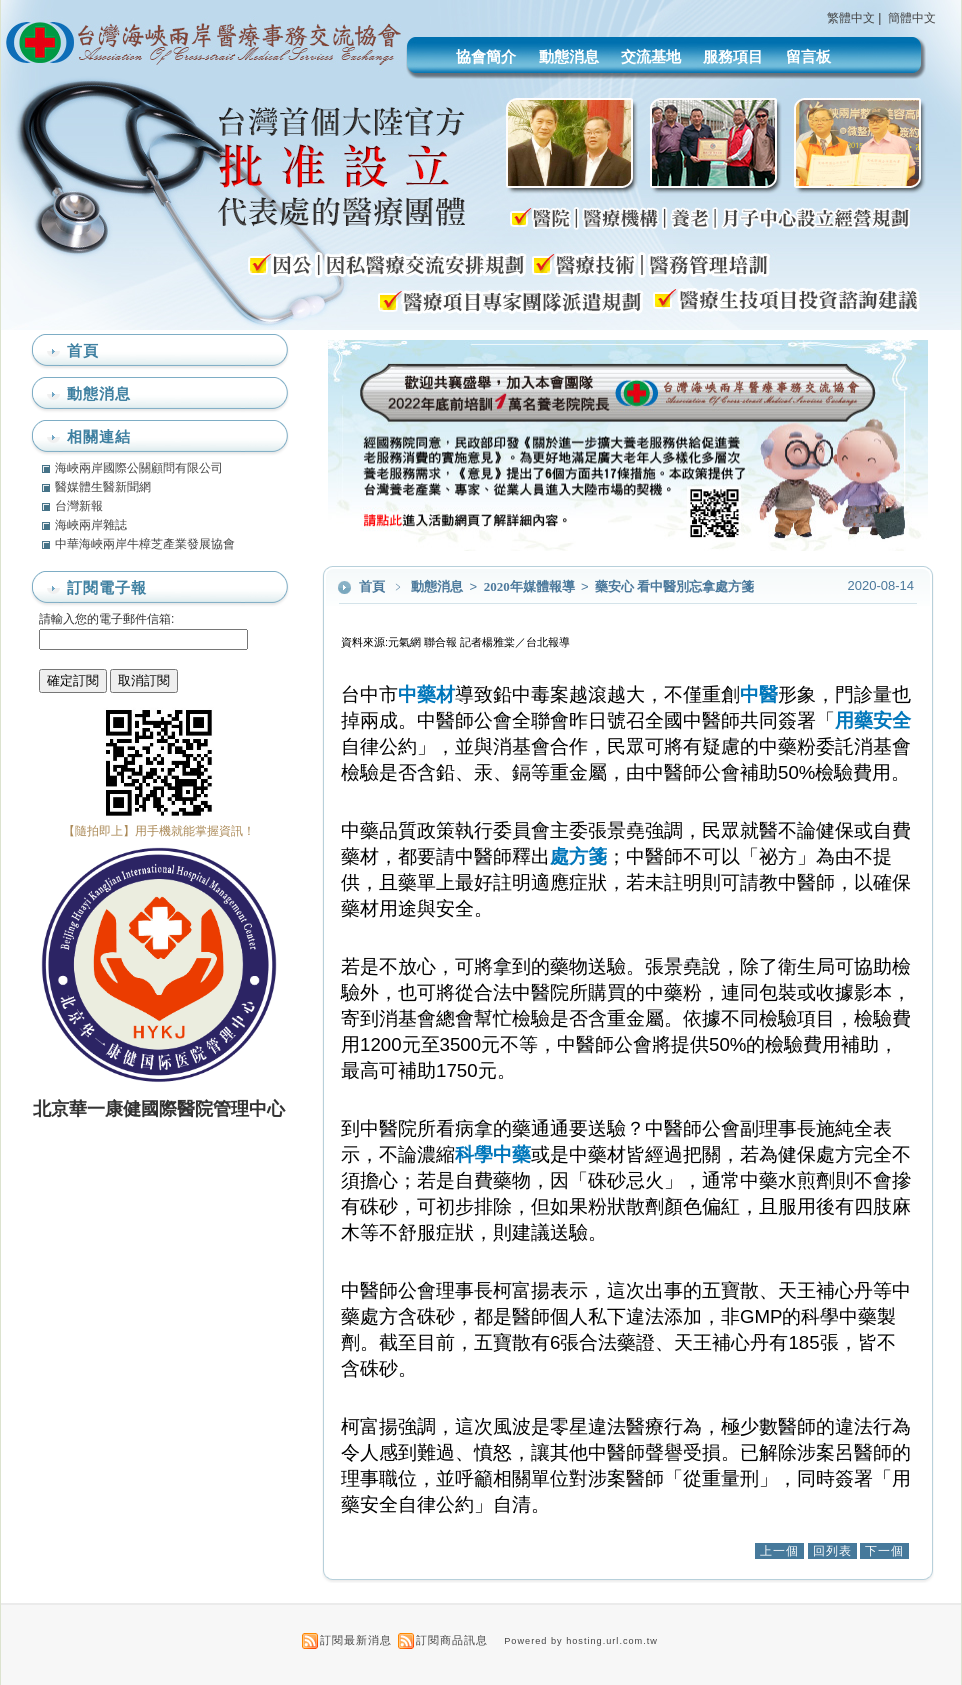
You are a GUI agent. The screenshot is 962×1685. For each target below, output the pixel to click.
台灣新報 (79, 506)
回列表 (832, 1551)
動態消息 (569, 56)
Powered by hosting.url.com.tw (581, 1641)
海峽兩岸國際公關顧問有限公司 (139, 468)
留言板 (808, 56)
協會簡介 (486, 56)
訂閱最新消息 (356, 1640)
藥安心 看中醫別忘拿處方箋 (674, 586)
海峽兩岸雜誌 (91, 525)
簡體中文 (912, 18)
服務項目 (733, 56)
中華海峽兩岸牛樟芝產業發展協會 (145, 544)
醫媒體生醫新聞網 (103, 487)
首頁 (372, 586)
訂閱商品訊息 (452, 1640)
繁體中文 (851, 18)
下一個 (884, 1551)
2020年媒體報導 (531, 586)
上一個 (779, 1551)
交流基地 (651, 56)
